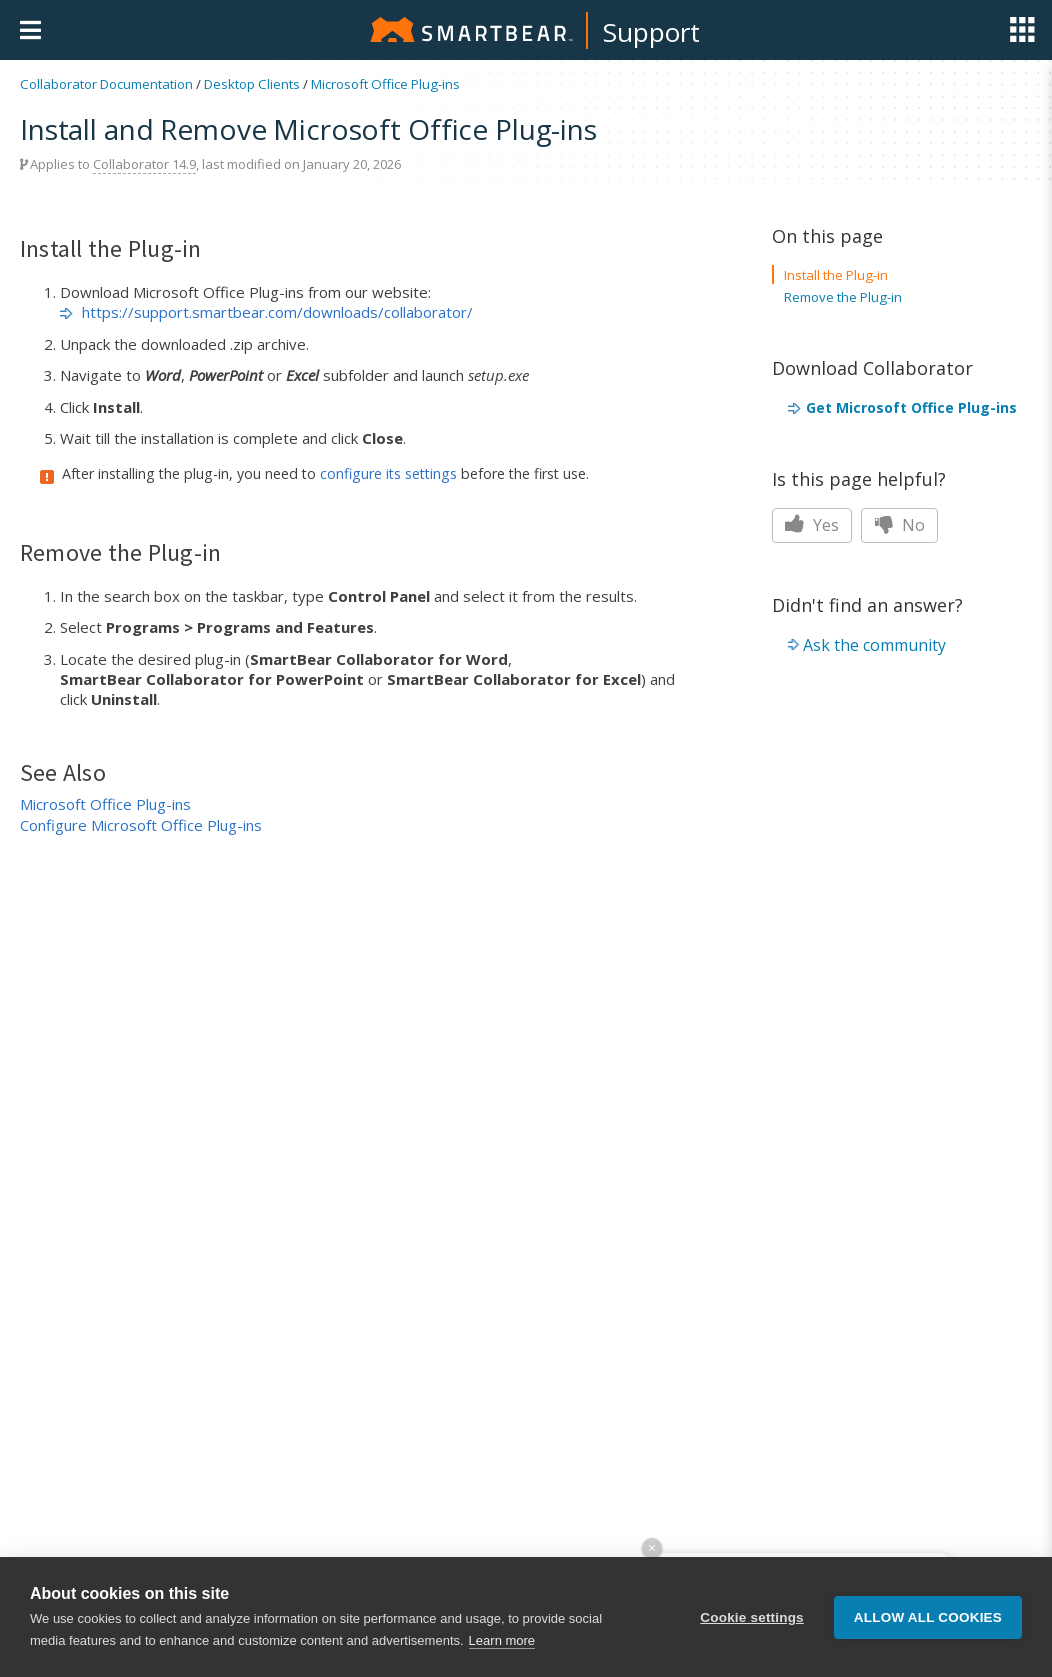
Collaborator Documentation (106, 84)
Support (651, 32)
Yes (812, 525)
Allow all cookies (928, 1617)
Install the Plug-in (836, 275)
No (899, 525)
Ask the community (874, 645)
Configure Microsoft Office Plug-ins (141, 825)
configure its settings (388, 473)
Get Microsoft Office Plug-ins (911, 407)
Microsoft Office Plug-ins (385, 84)
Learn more (502, 1640)
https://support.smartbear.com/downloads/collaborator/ (277, 312)
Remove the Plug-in (843, 297)
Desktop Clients (252, 84)
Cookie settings (752, 1617)
